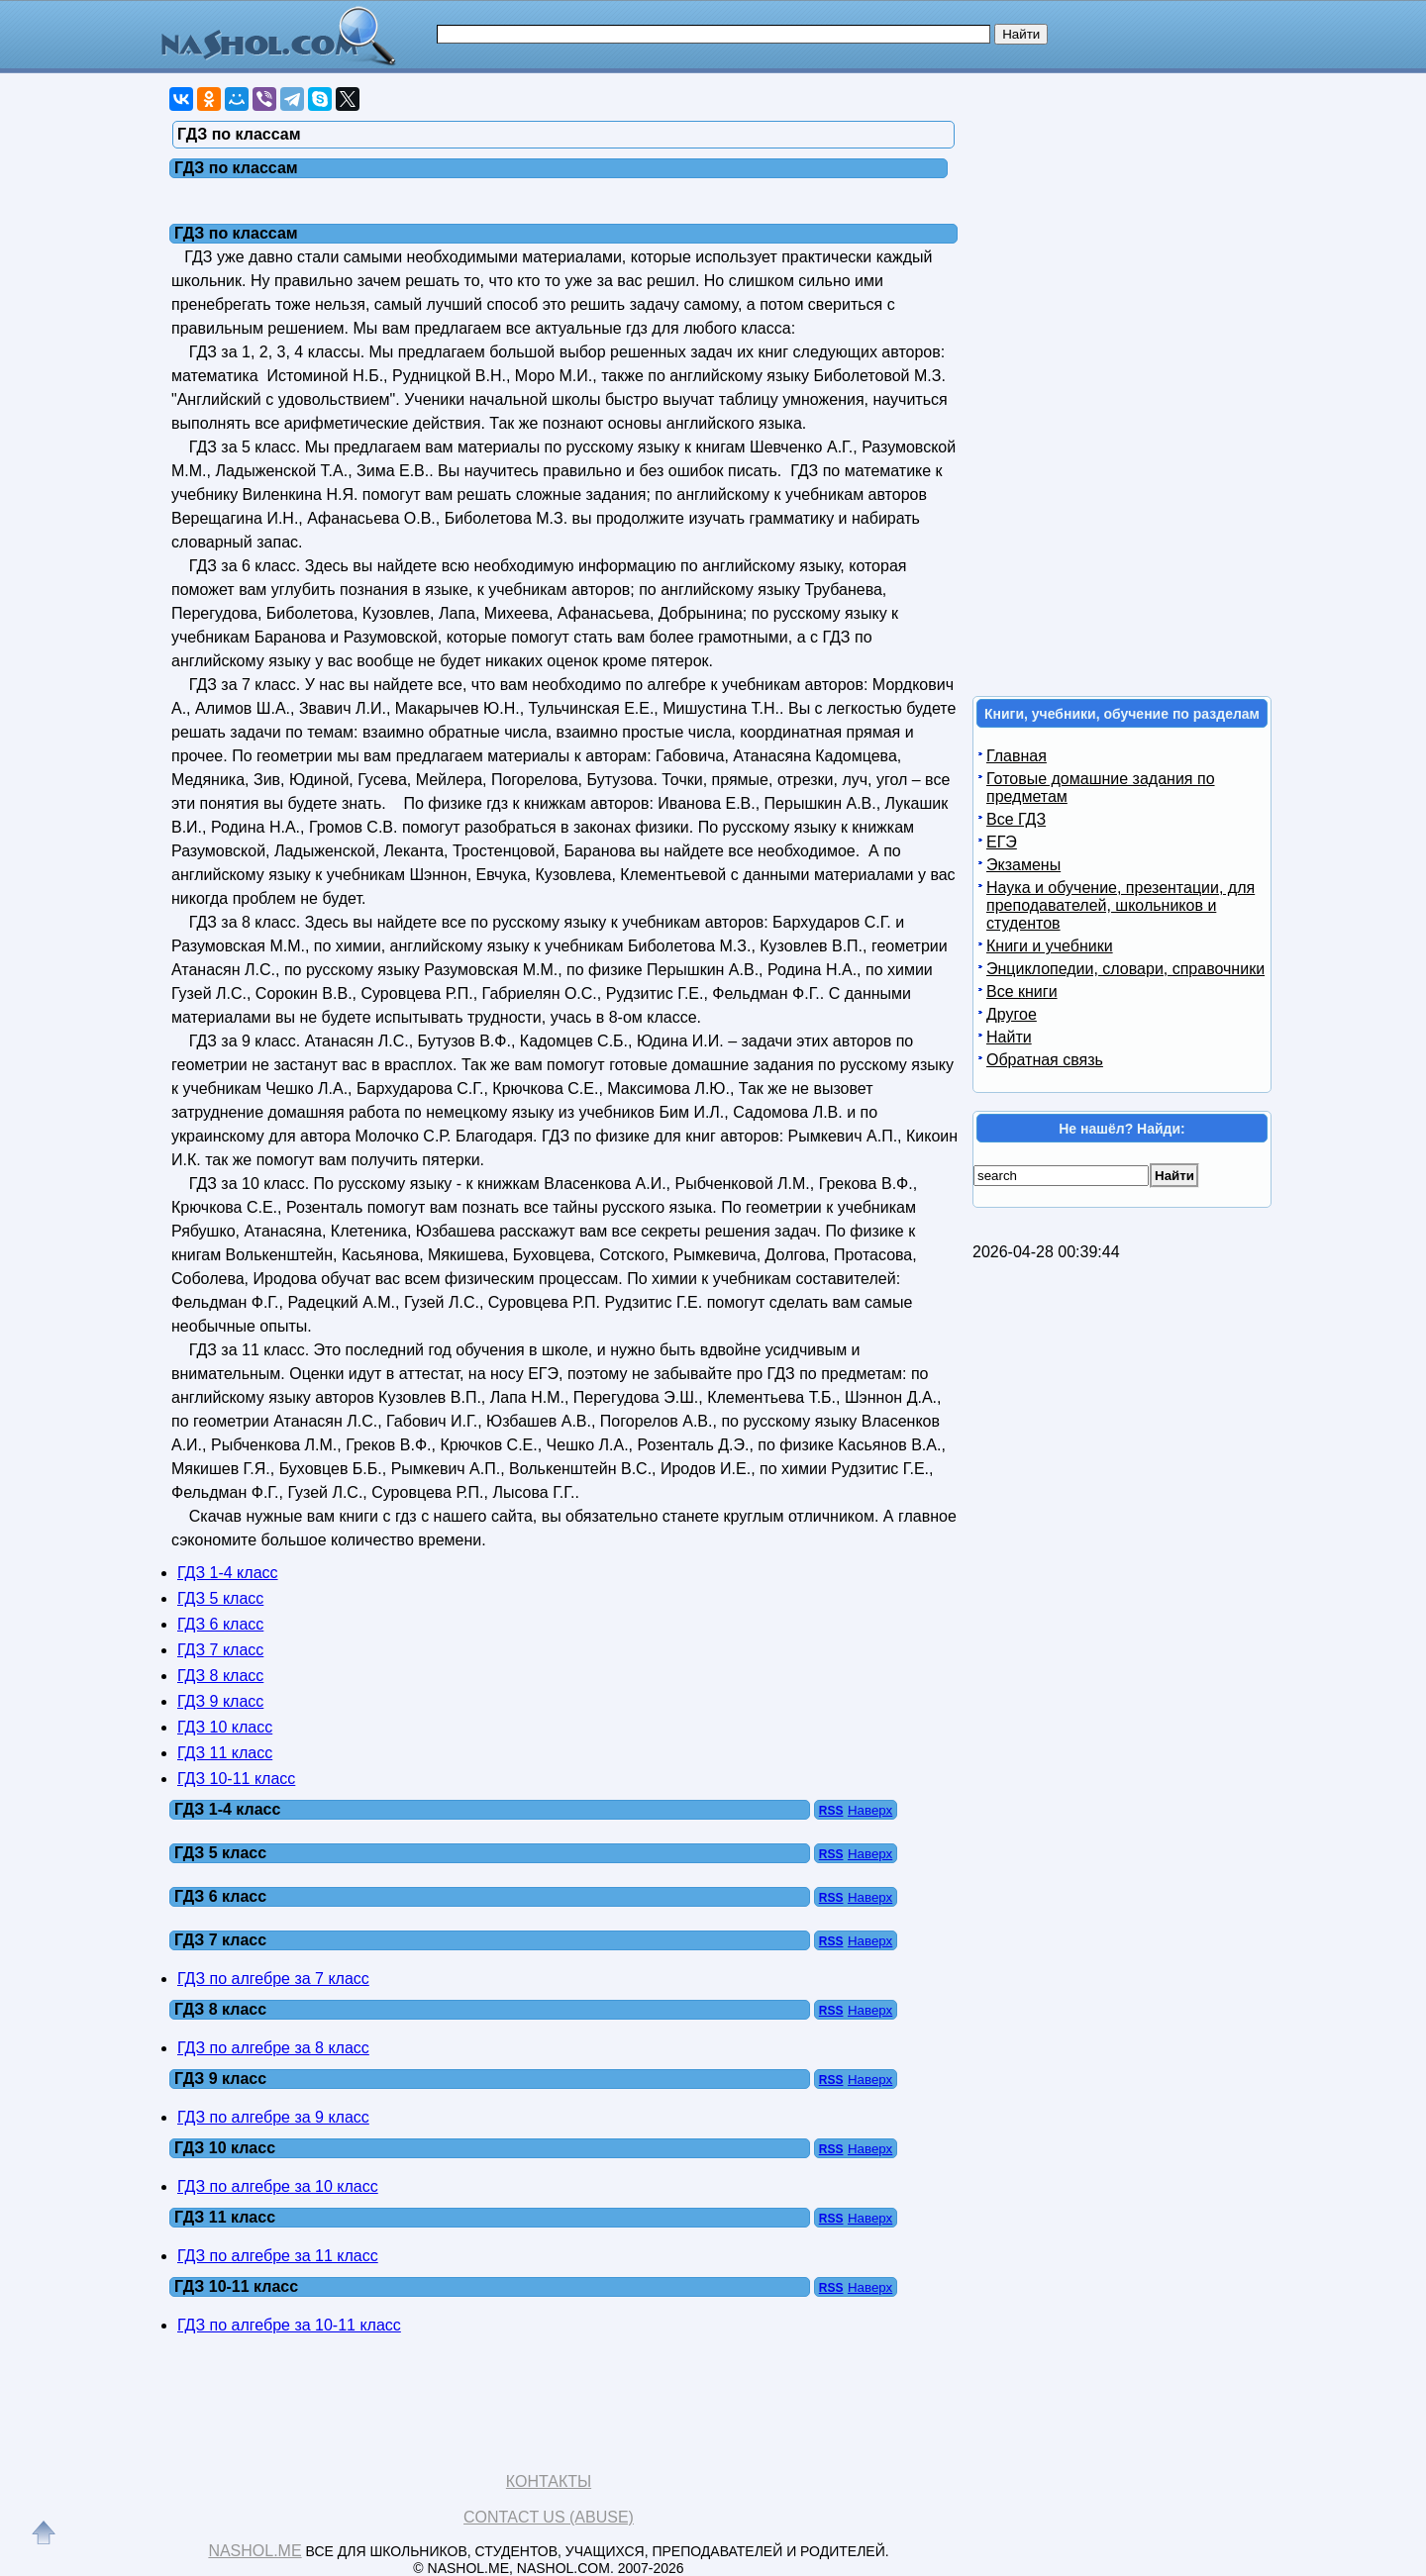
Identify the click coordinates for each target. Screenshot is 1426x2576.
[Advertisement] (1123, 379)
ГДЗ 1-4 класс (227, 1572)
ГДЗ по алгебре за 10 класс (277, 2186)
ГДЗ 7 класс (220, 1649)
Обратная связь (1044, 1059)
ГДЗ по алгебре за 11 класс (277, 2255)
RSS (831, 1811)
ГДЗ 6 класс (220, 1624)
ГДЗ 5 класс (220, 1598)
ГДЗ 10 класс (224, 1727)
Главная (1016, 755)
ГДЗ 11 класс (224, 1752)
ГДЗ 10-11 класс (236, 1778)
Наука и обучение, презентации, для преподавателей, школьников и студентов (1120, 905)
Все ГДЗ (1016, 819)
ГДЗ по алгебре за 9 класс (273, 2117)
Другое (1011, 1014)
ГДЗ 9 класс (220, 1701)
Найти (1009, 1037)
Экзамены (1023, 864)
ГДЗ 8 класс (220, 1675)
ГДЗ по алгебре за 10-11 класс (289, 2325)
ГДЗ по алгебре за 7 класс (273, 1978)
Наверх (870, 1810)
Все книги (1022, 991)
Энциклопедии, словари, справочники (1125, 968)
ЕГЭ (1001, 842)
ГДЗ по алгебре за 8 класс (273, 2047)
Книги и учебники (1049, 946)
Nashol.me (254, 2550)
